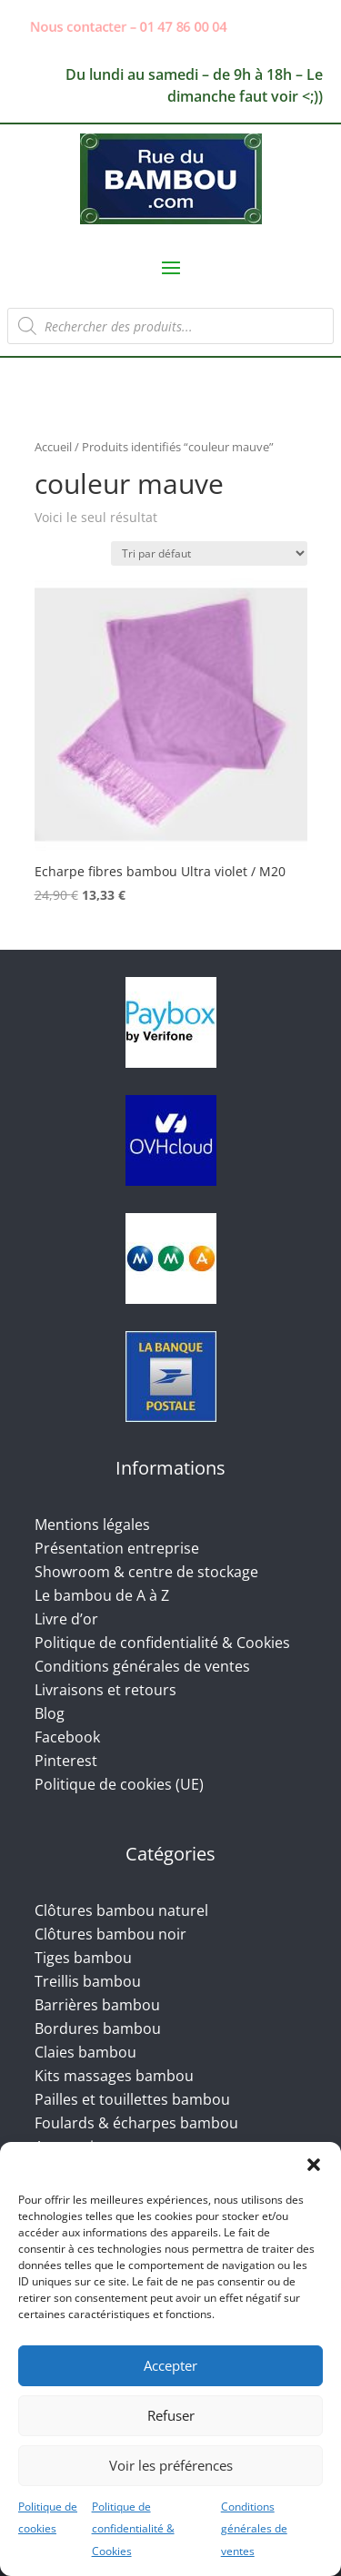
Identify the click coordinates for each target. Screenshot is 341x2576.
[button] (314, 2165)
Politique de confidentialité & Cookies (133, 2529)
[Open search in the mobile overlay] (170, 326)
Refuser (171, 2415)
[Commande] (209, 553)
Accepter (170, 2365)
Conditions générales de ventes (254, 2529)
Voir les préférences (171, 2465)
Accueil (53, 447)
